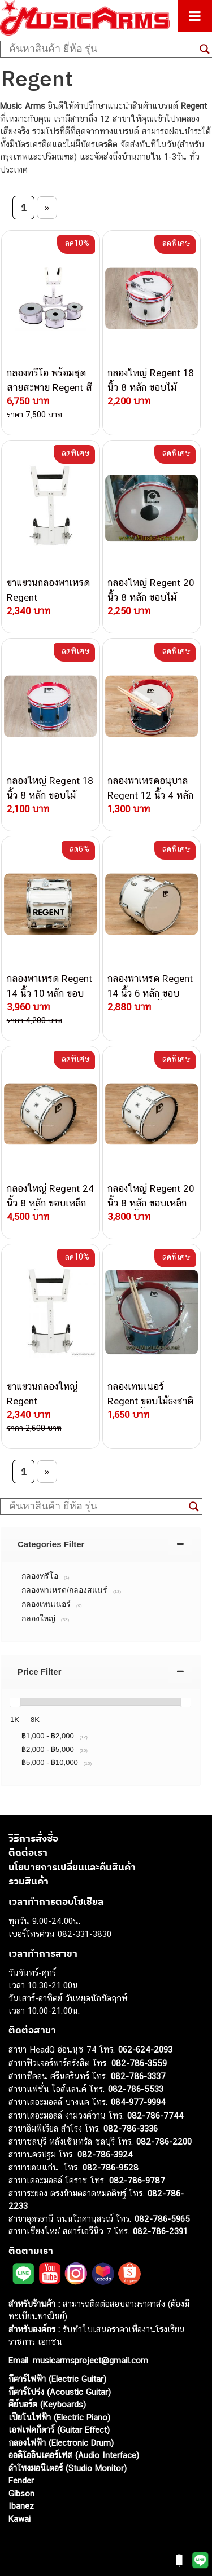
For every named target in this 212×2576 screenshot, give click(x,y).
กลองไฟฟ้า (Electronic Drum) (61, 2442)
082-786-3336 (130, 2128)
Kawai (19, 2519)
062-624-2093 (145, 2049)
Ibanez (21, 2506)
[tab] (101, 1544)
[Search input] (101, 49)
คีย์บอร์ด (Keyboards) (47, 2404)
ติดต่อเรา (27, 1852)
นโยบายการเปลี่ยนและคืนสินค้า (72, 1867)
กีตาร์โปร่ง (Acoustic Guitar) (59, 2392)
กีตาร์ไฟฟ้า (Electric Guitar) (57, 2379)
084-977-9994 (138, 2102)
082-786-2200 (164, 2141)
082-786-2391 (160, 2231)
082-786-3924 (105, 2154)
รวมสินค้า (28, 1881)
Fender (21, 2480)
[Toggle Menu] (195, 16)
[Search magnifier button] (194, 1506)
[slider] (15, 1701)
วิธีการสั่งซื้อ (33, 1838)
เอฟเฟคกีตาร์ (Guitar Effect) (59, 2429)
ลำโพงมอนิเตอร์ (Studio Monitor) (67, 2468)
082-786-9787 (137, 2180)
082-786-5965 (162, 2218)
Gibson (21, 2493)
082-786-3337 (138, 2076)
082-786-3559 (139, 2063)
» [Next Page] (47, 207)
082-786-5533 (135, 2089)
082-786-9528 (111, 2167)
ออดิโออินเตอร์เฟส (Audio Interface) (73, 2455)
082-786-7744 (155, 2115)
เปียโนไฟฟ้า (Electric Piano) (59, 2417)
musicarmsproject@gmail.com (89, 2360)
